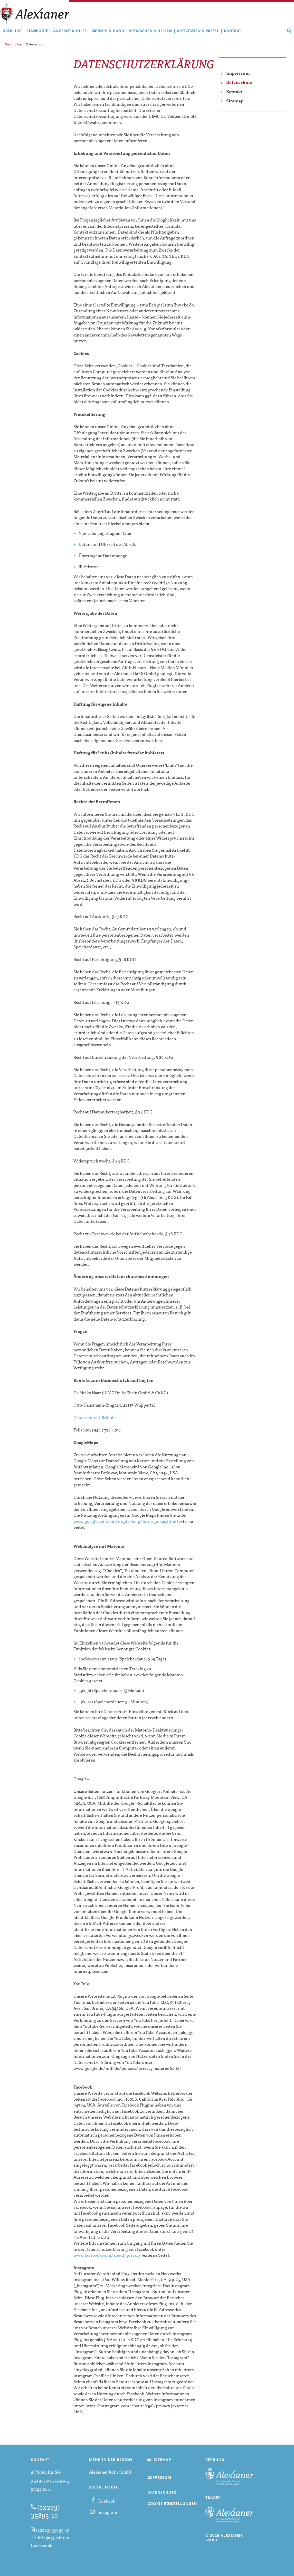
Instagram (103, 2512)
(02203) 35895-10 (45, 2511)
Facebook (102, 2501)
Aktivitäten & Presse (198, 30)
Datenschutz (239, 83)
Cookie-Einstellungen (172, 2503)
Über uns (12, 30)
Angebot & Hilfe (70, 30)
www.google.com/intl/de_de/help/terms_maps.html (124, 1521)
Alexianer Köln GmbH (110, 2472)
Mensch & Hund (108, 30)
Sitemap (234, 101)
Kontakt (232, 30)
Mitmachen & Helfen (150, 30)
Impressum (238, 73)
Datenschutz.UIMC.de (94, 1417)
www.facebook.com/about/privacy (107, 2255)
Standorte (37, 30)
